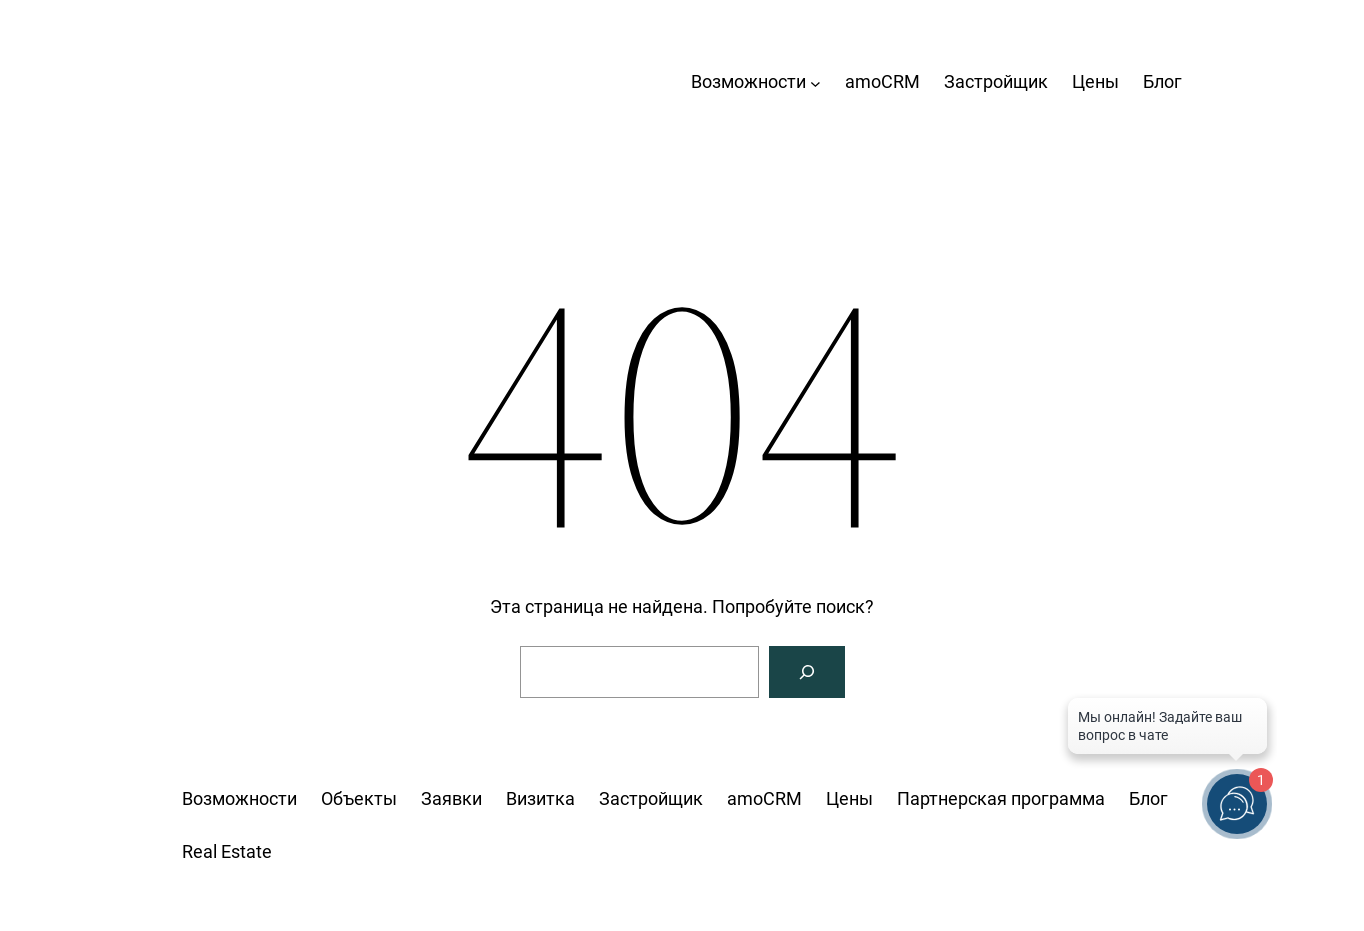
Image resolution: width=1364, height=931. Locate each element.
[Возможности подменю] (815, 82)
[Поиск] (807, 672)
